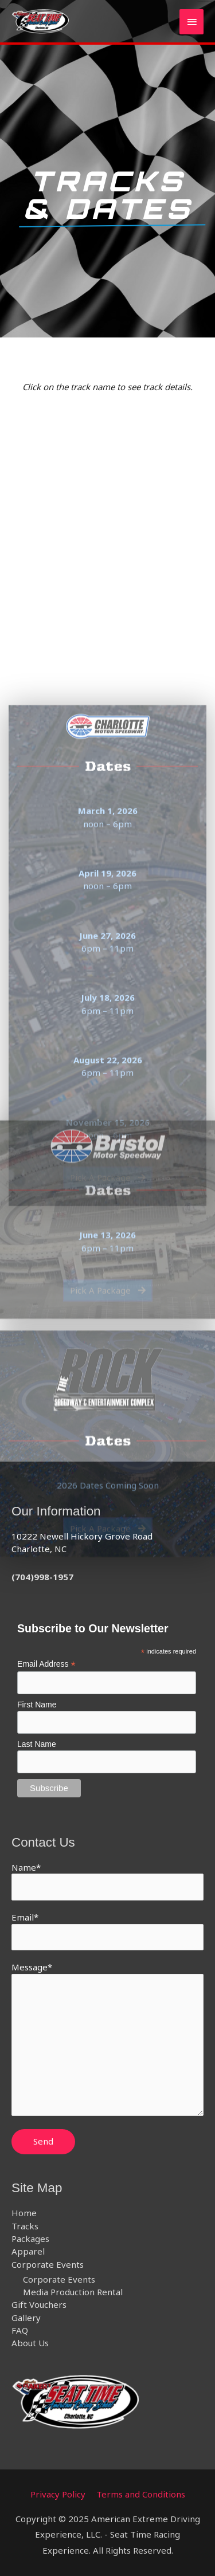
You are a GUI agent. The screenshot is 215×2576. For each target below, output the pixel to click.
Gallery (26, 2317)
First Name (36, 1704)
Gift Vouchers (39, 2304)
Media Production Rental (73, 2292)
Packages (30, 2238)
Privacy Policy (57, 2494)
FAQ (19, 2330)
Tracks (24, 2226)
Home (24, 2212)
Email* (107, 1930)
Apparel (28, 2251)
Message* (107, 2040)
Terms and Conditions (140, 2494)
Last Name (36, 1744)
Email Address (46, 1664)
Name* (107, 1881)
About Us (30, 2343)
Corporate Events (47, 2264)
